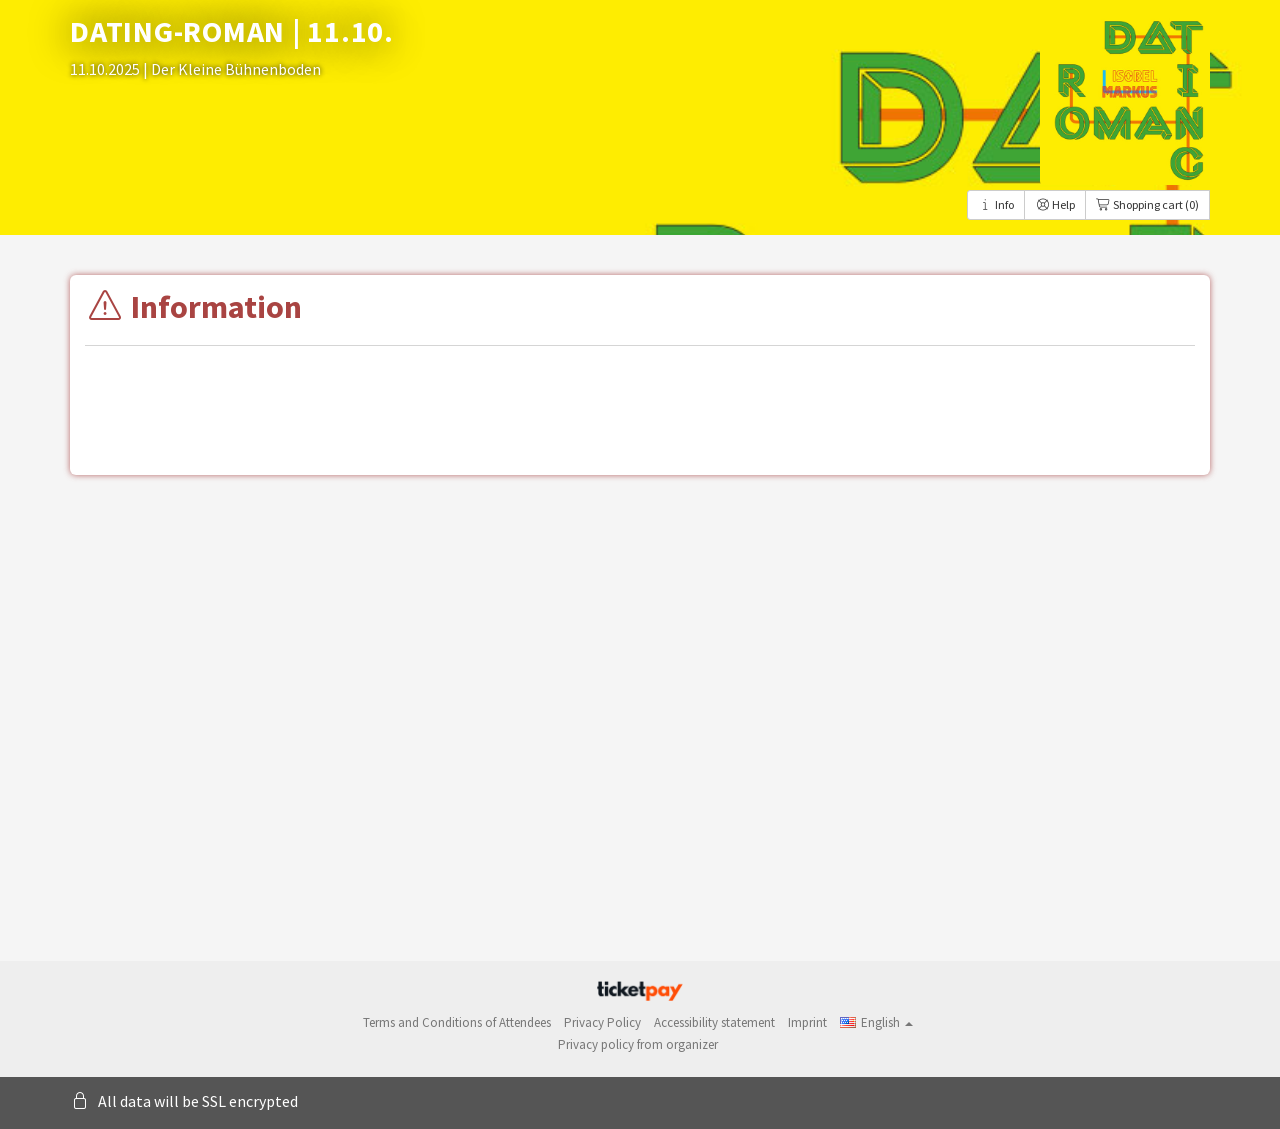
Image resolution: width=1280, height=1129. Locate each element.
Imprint (807, 1022)
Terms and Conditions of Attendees (457, 1022)
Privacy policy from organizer (638, 1044)
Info (996, 204)
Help (1055, 204)
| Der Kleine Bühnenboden (232, 69)
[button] (876, 1022)
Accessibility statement (714, 1022)
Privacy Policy (602, 1022)
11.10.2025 (106, 69)
